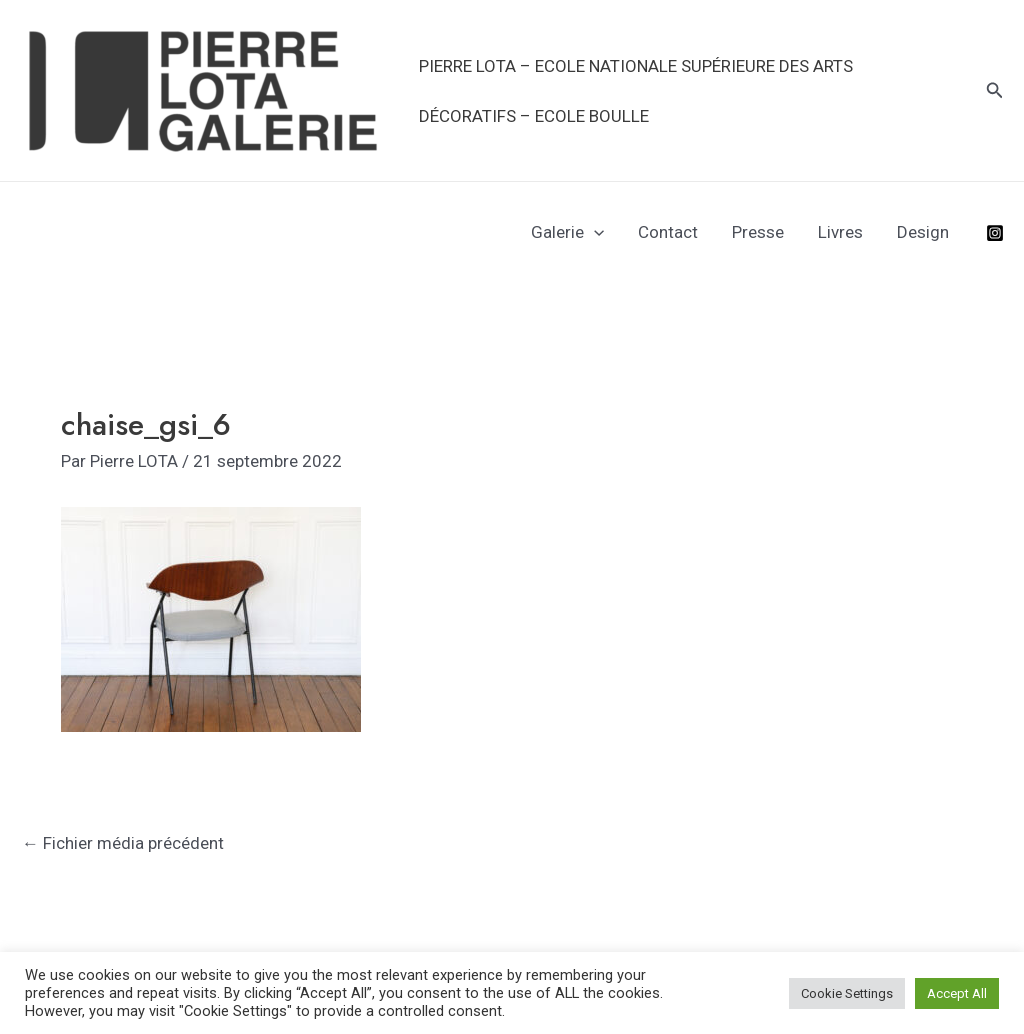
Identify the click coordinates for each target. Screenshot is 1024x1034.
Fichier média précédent (123, 843)
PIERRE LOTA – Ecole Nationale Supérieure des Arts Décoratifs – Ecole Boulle (636, 91)
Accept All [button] (957, 993)
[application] (594, 232)
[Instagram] (995, 233)
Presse (758, 232)
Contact (668, 232)
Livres (840, 232)
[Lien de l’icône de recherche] (995, 90)
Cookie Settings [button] (847, 993)
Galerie (567, 232)
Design (923, 232)
